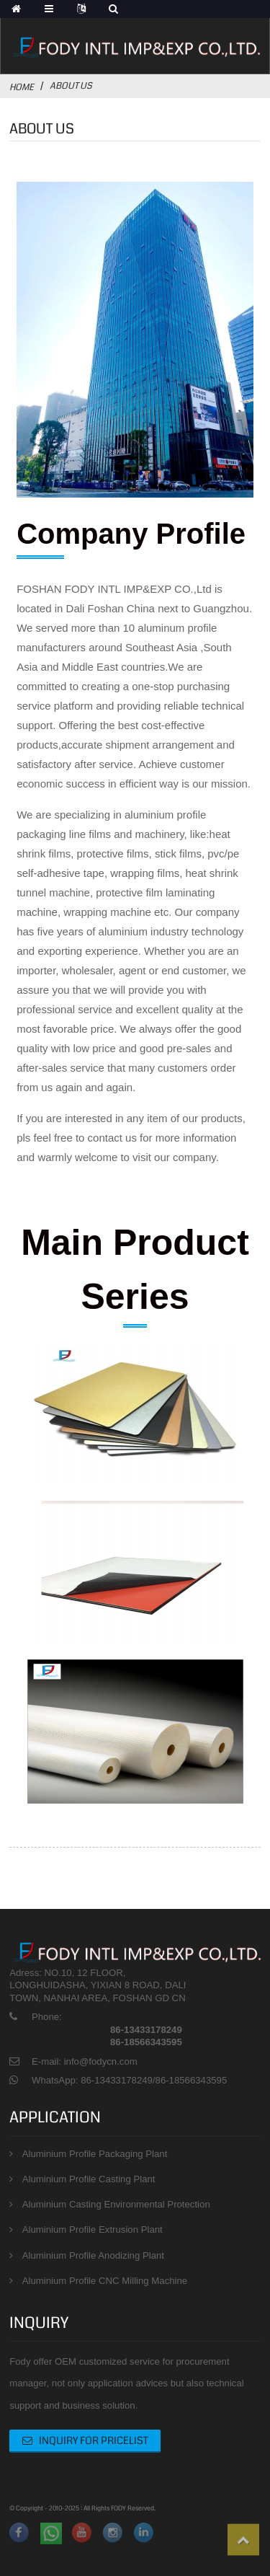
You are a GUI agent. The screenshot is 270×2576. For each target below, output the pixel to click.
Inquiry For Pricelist (93, 2440)
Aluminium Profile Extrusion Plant (92, 2229)
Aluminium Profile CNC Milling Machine (104, 2280)
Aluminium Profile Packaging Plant (95, 2153)
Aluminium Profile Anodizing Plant (93, 2255)
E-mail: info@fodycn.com (85, 2061)
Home (21, 87)
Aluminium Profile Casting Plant (89, 2179)
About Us (71, 85)
